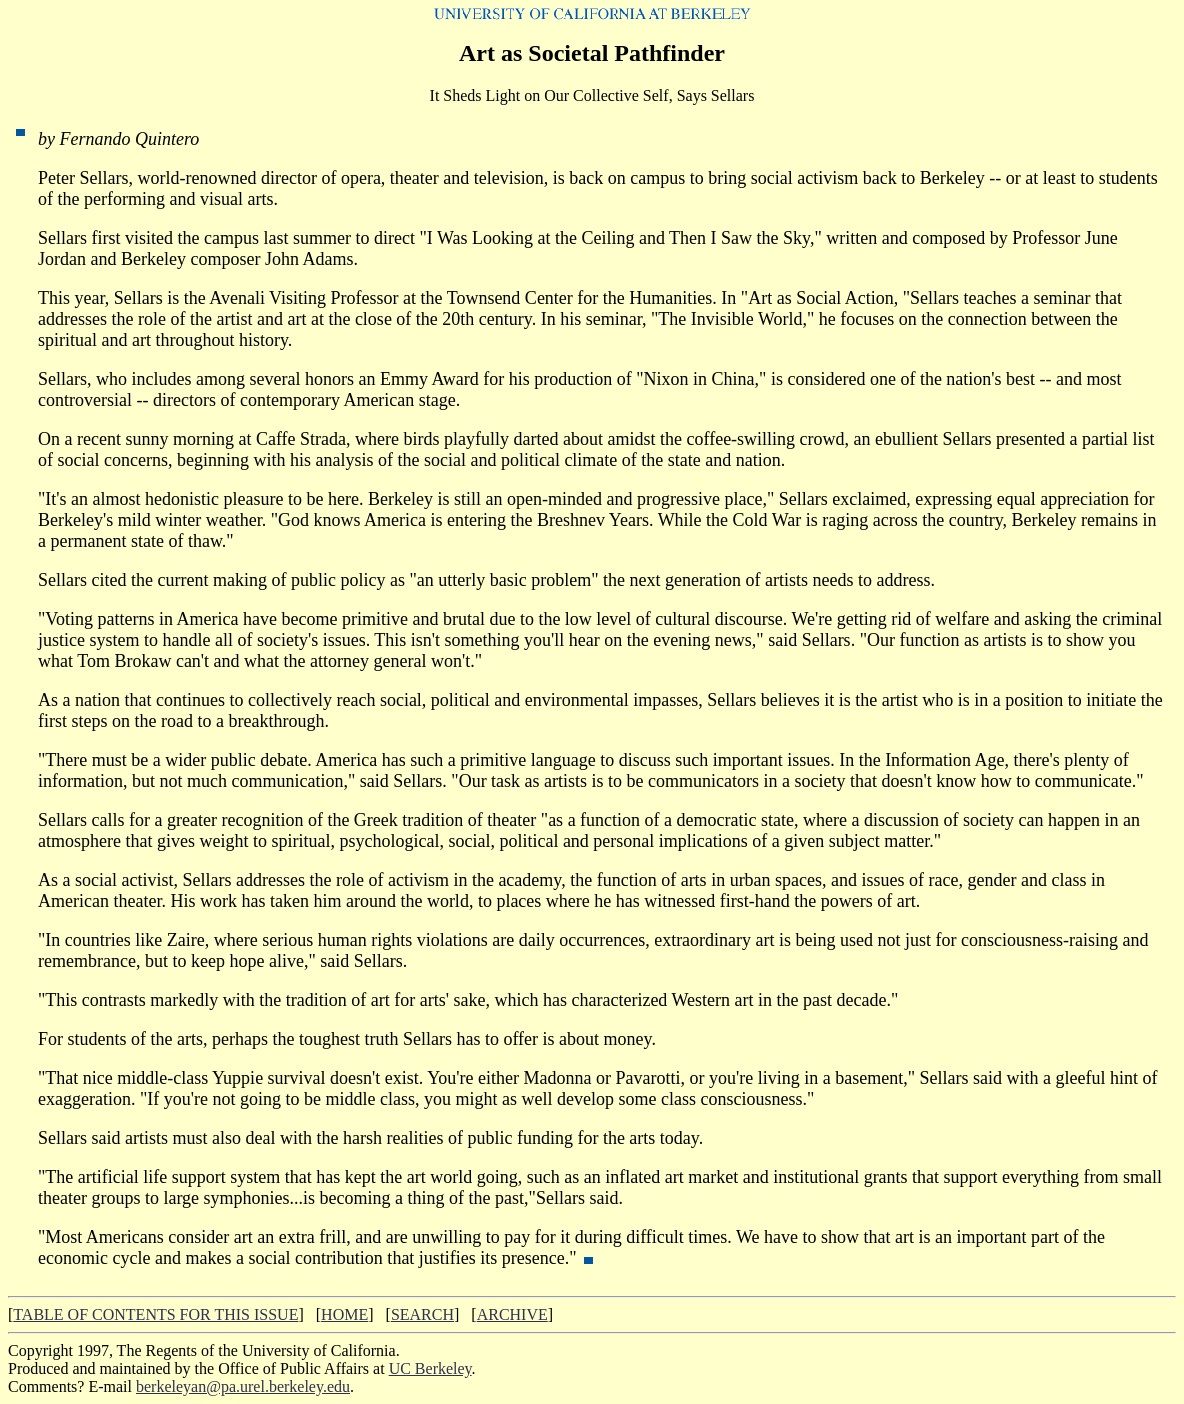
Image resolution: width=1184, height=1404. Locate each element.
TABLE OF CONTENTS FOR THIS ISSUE (155, 1314)
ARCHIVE (512, 1314)
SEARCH (422, 1314)
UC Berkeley (430, 1368)
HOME (344, 1314)
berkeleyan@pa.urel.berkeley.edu (243, 1386)
